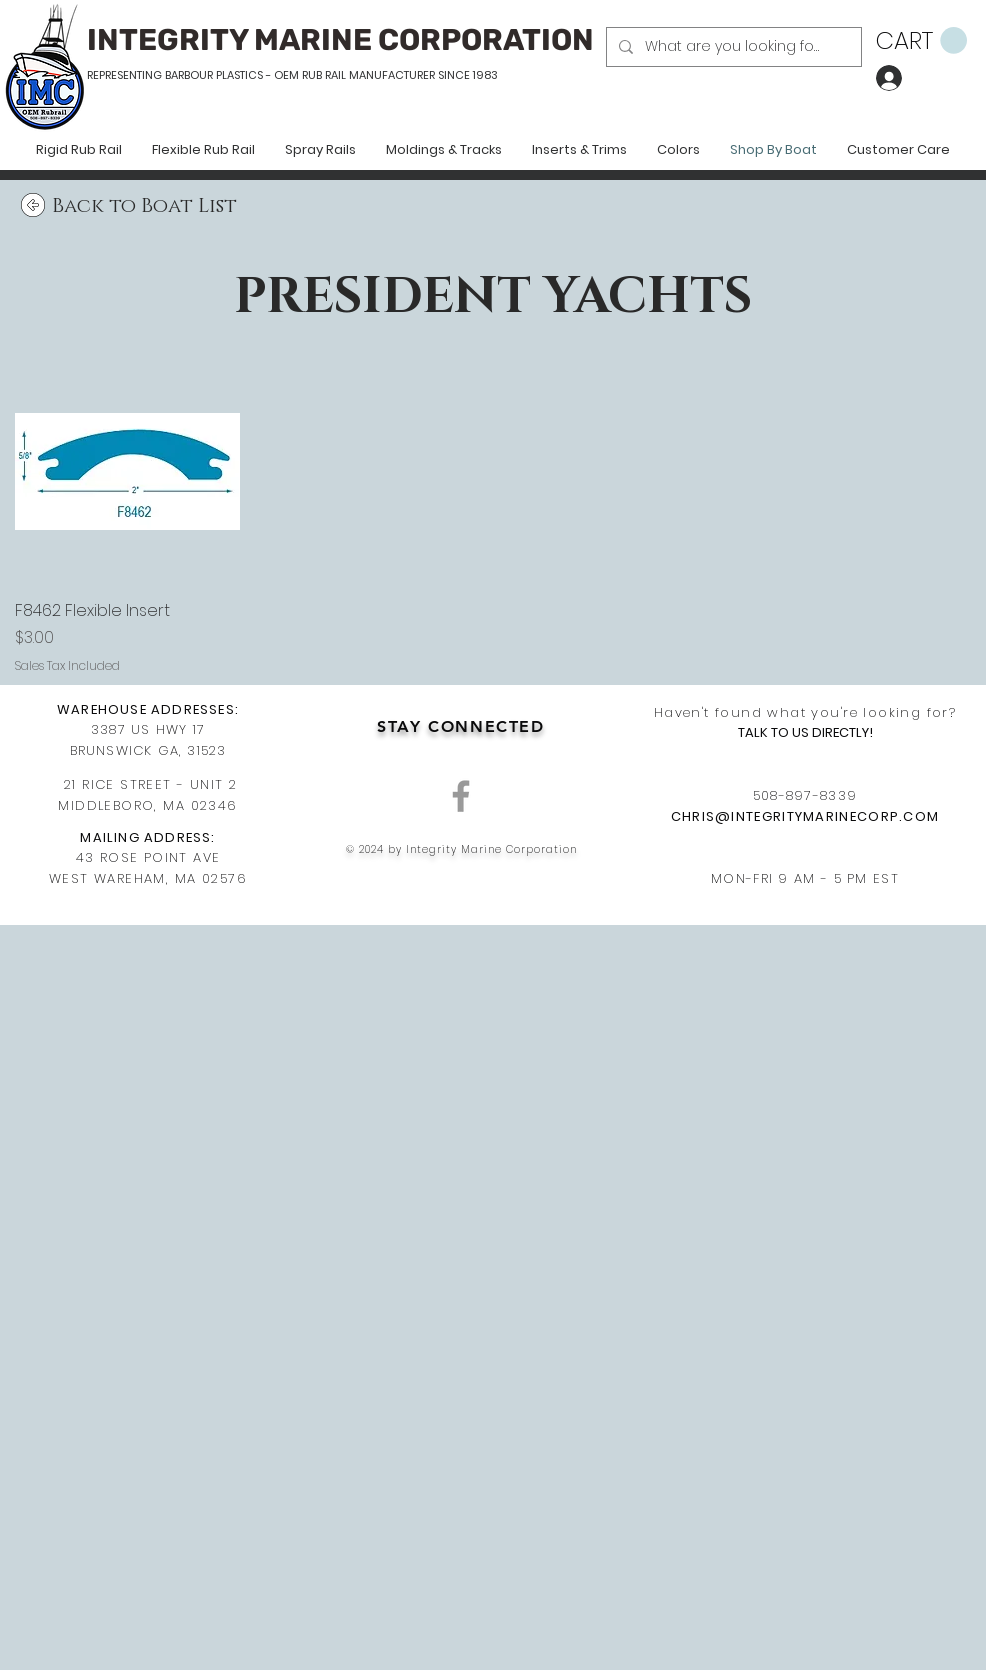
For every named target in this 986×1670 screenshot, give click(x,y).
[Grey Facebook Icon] (461, 796)
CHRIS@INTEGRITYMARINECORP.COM (805, 816)
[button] (921, 41)
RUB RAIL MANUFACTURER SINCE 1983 (398, 75)
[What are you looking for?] (732, 47)
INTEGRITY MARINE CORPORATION (340, 40)
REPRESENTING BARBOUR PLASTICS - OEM (193, 75)
